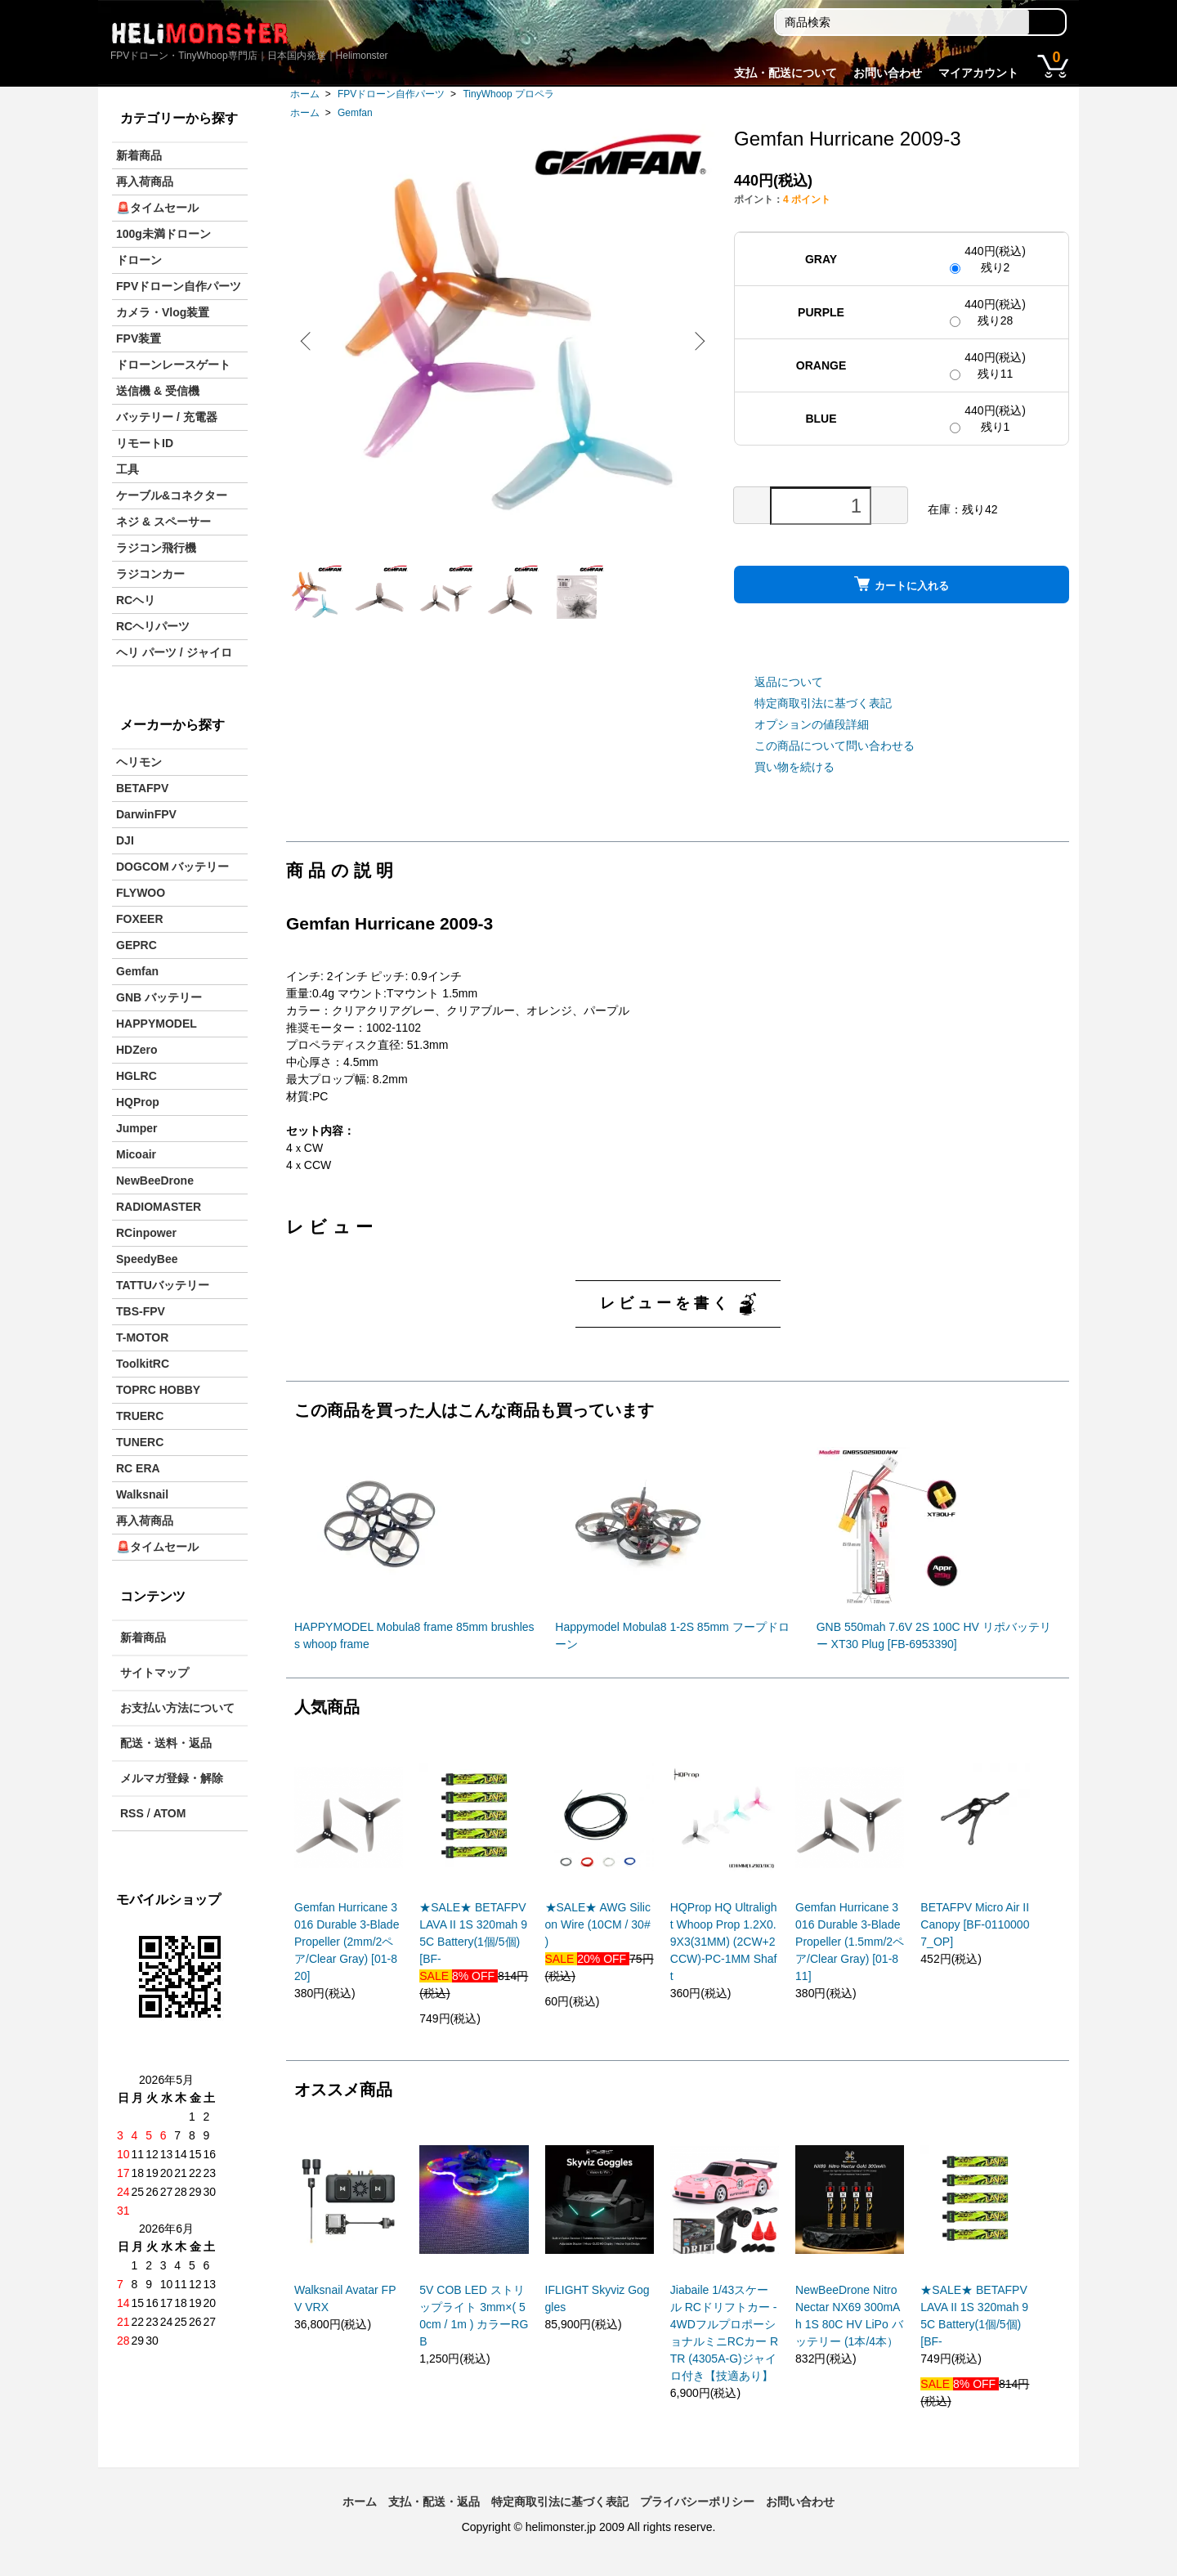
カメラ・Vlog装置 (162, 312)
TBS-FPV (140, 1311)
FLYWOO (140, 892)
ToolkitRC (142, 1363)
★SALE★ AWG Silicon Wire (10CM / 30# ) (598, 1924)
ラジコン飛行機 (156, 547)
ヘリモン (139, 761)
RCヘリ (135, 600)
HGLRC (136, 1075)
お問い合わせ (887, 72)
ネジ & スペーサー (163, 521)
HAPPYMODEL (156, 1023)
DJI (125, 840)
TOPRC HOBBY (158, 1389)
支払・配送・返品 (434, 2501)
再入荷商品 (144, 181)
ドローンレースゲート (173, 364)
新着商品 (139, 155)
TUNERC (139, 1442)
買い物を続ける (794, 766)
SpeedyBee (146, 1259)
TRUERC (139, 1415)
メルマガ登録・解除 (171, 1778)
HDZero (137, 1049)
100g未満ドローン (163, 233)
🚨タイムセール (157, 207)
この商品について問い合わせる (834, 745)
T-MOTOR (142, 1337)
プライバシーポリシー (697, 2501)
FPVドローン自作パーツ (391, 94)
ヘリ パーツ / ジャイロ (174, 652)
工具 (127, 469)
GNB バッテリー (159, 997)
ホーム (305, 94)
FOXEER (139, 918)
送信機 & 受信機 (157, 390)
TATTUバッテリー (162, 1285)
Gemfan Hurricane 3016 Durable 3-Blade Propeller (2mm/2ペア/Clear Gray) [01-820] (346, 1941)
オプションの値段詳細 (811, 724)
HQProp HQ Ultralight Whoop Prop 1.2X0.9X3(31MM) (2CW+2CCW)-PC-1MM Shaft (723, 1941)
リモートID (144, 443)
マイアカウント (978, 72)
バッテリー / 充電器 (166, 416)
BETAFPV (142, 788)
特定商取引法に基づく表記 (823, 703)
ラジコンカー (150, 573)
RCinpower (146, 1232)
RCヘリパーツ (153, 626)
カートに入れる (901, 584)
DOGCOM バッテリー (172, 866)
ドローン (139, 260)
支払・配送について (785, 72)
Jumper (137, 1128)
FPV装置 (138, 338)
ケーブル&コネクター (171, 495)
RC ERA (138, 1468)
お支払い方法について (177, 1707)
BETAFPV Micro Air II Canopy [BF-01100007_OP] (974, 1924)
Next (694, 341)
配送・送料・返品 (166, 1742)
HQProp (137, 1102)
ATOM (169, 1813)
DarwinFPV (146, 814)
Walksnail (142, 1494)
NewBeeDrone (155, 1180)
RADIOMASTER (158, 1206)
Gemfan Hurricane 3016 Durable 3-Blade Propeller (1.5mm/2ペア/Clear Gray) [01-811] (849, 1941)
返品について (788, 681)
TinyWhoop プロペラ (508, 94)
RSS (132, 1813)
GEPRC (136, 945)
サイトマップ (154, 1672)
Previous (310, 341)
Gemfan (355, 113)
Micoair (136, 1154)
